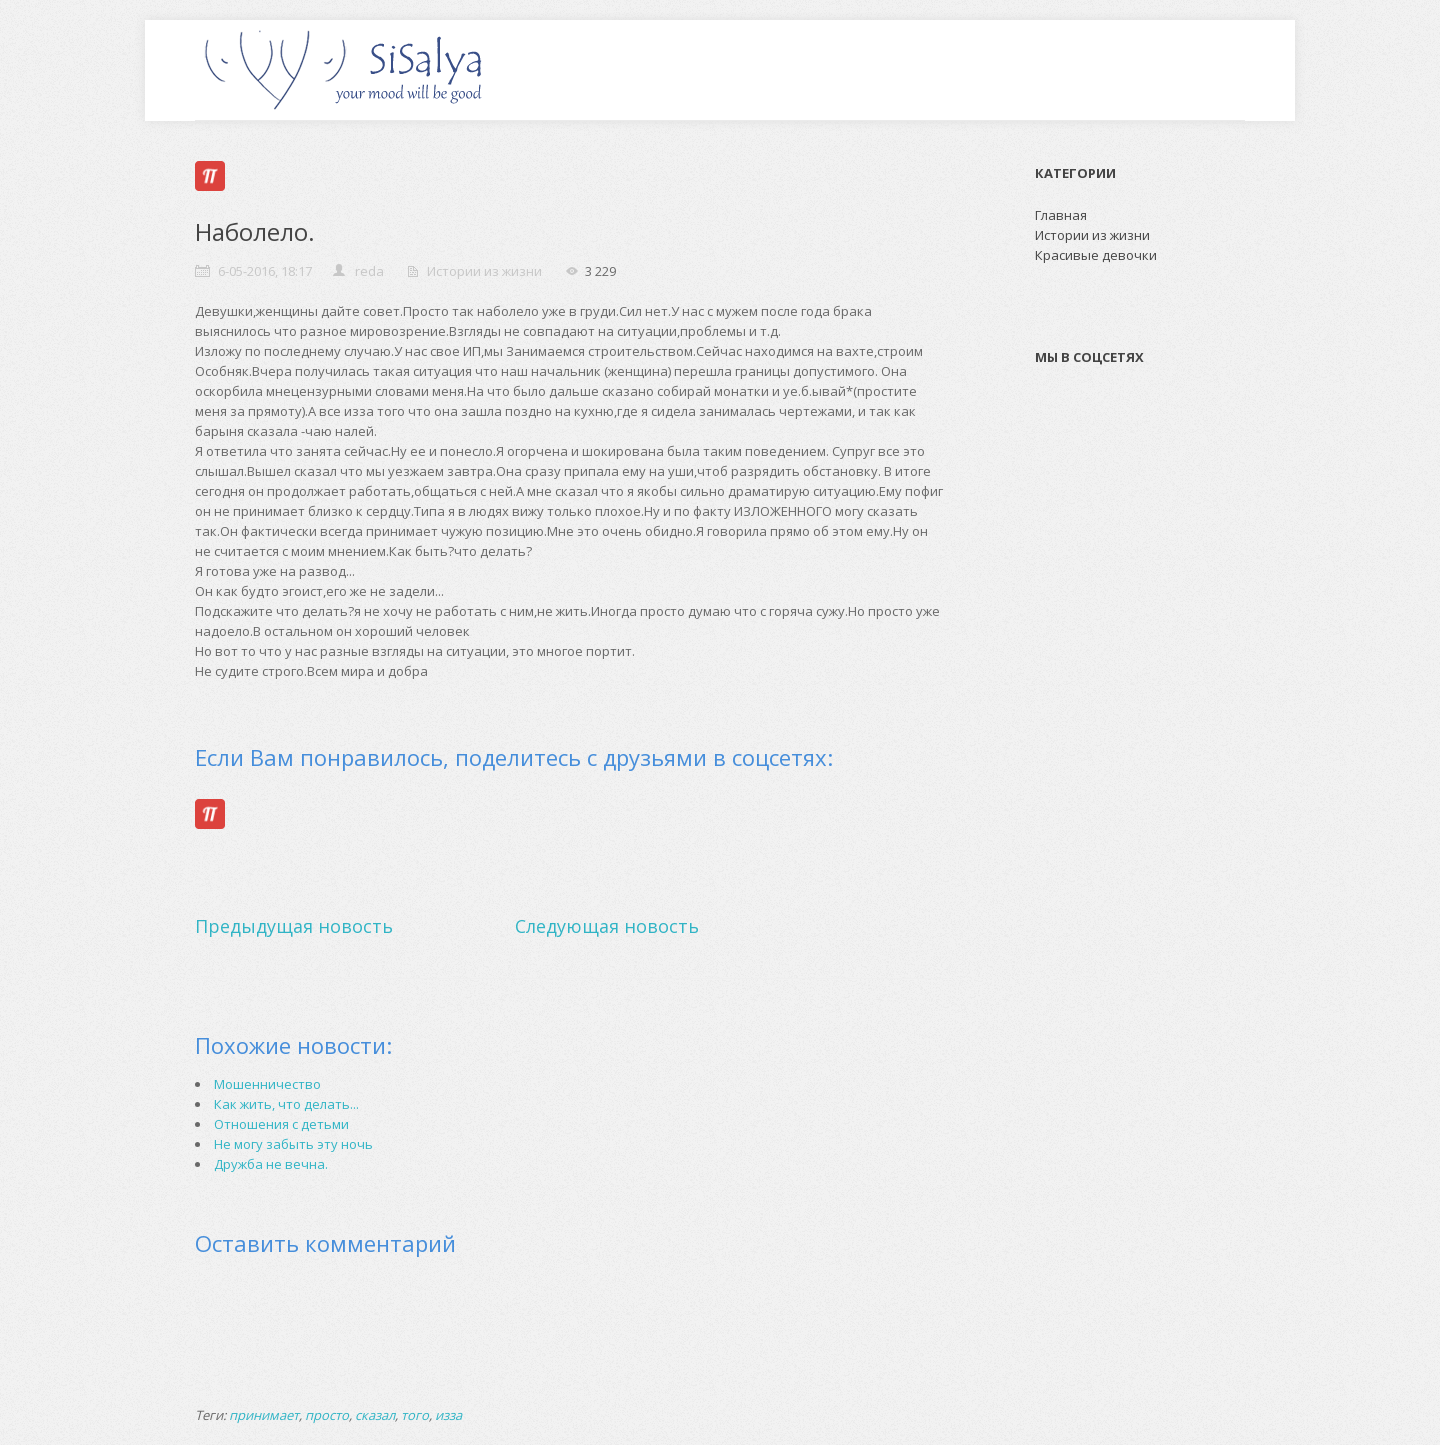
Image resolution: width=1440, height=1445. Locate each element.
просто (327, 1415)
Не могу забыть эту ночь (293, 1144)
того (415, 1415)
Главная (1061, 215)
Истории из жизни (484, 271)
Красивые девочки (1096, 255)
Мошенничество (267, 1084)
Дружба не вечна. (271, 1164)
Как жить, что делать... (286, 1104)
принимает (264, 1415)
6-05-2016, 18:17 (265, 271)
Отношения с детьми (281, 1124)
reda (369, 271)
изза (448, 1415)
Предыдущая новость (294, 926)
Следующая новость (607, 926)
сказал (375, 1415)
